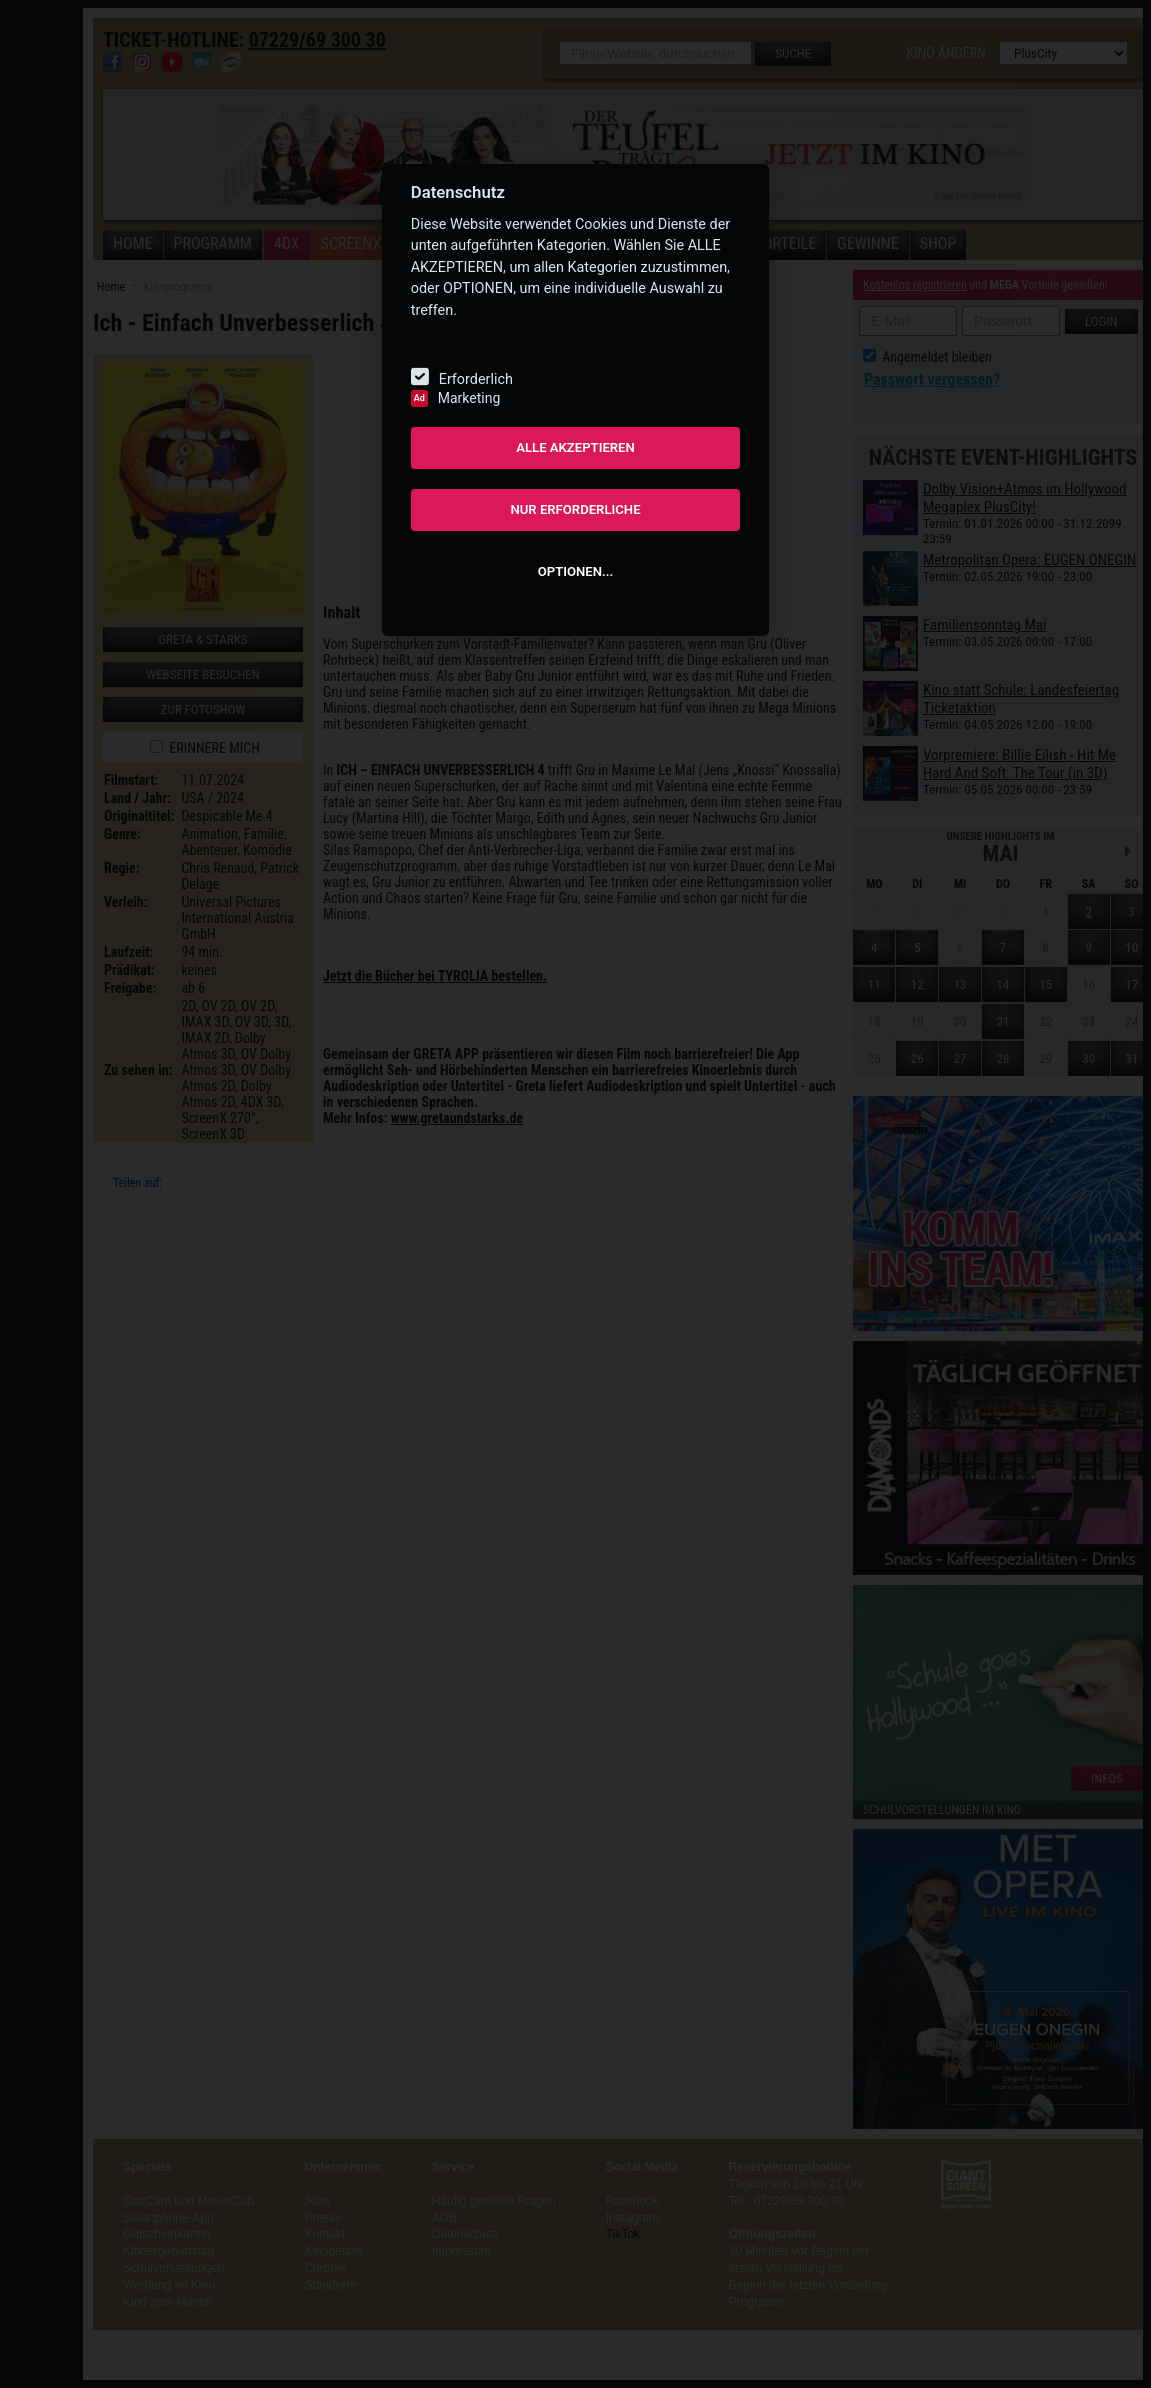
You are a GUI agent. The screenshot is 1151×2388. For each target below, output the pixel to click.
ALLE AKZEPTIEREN (575, 447)
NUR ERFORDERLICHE (575, 509)
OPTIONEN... (575, 571)
